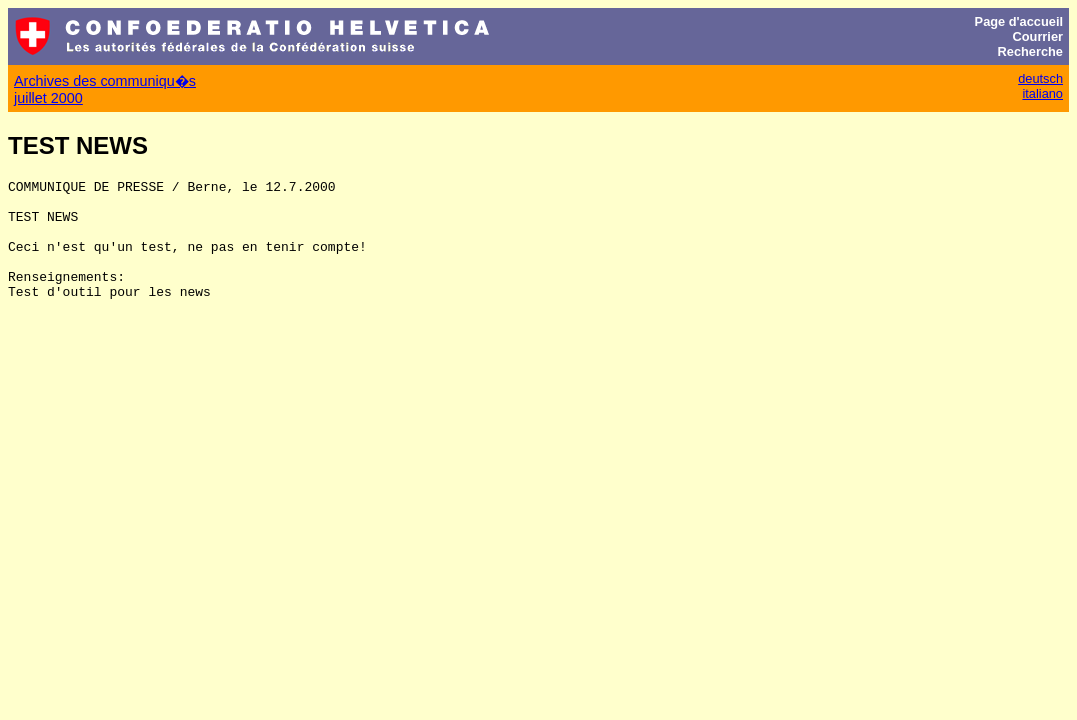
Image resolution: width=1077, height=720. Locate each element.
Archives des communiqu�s (105, 81)
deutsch (1040, 78)
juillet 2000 (48, 98)
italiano (1042, 93)
